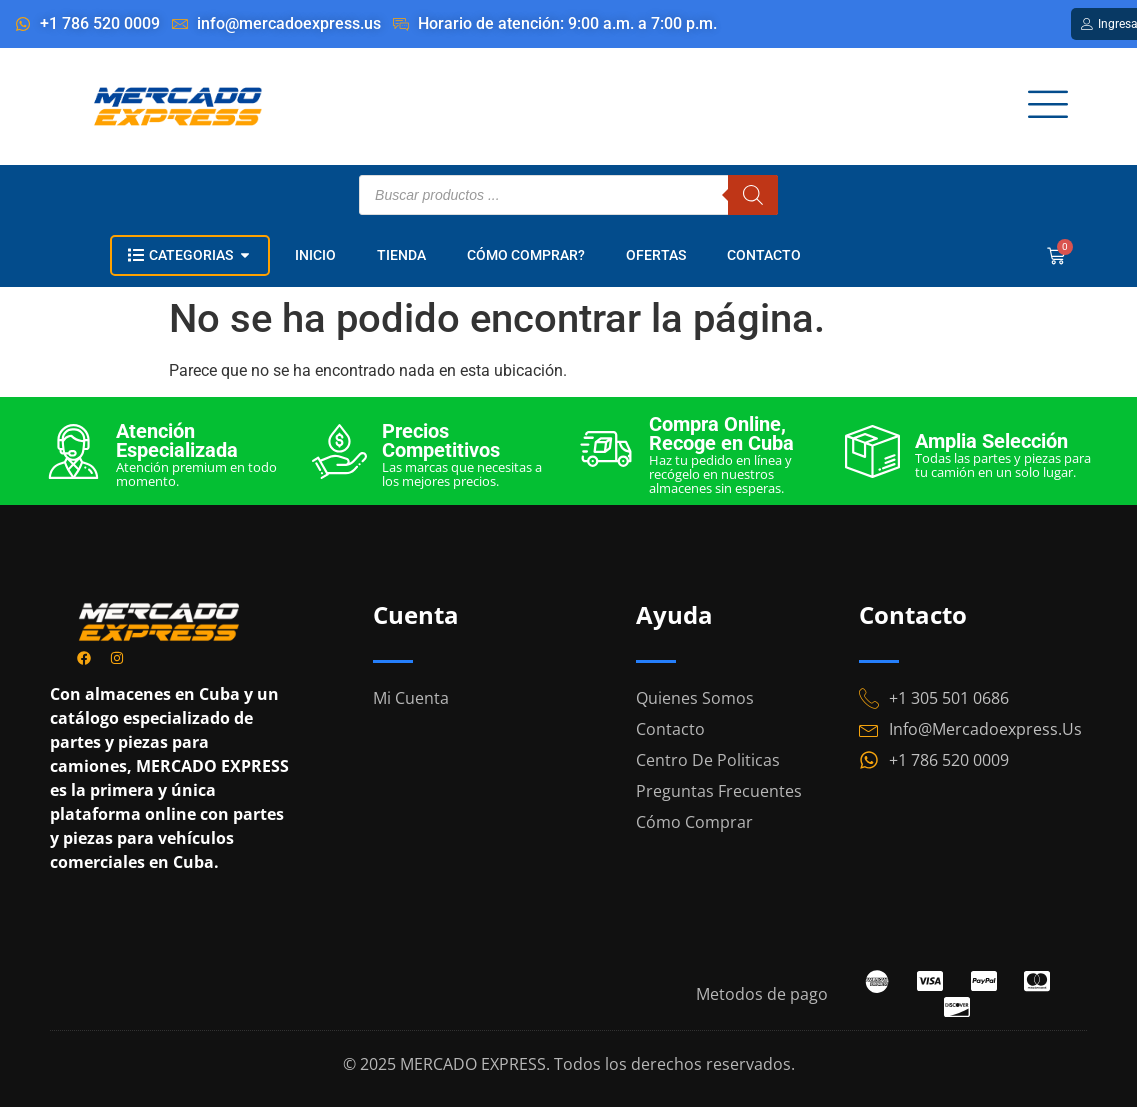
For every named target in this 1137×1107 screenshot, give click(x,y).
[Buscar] (753, 195)
